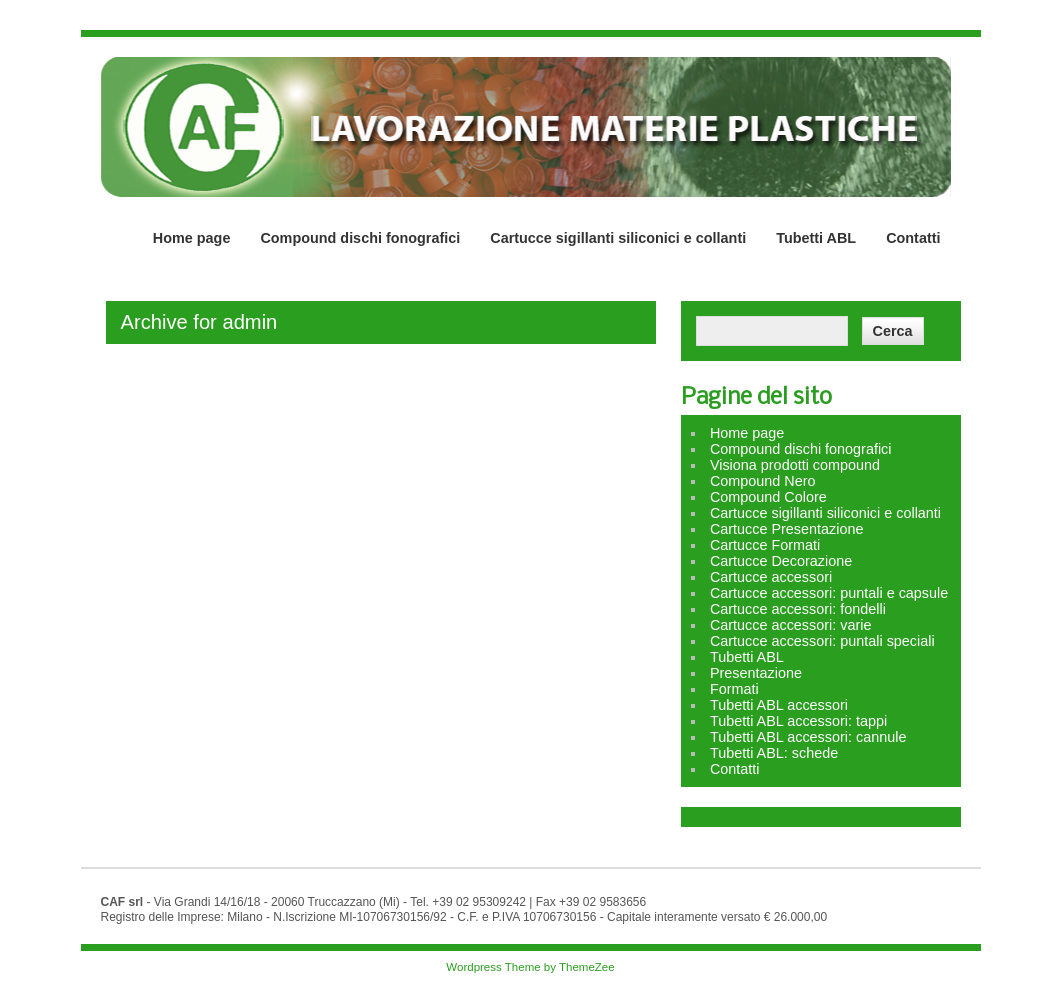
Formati (734, 689)
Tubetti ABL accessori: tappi (798, 721)
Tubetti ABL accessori (779, 705)
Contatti (913, 238)
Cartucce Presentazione (787, 529)
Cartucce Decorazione (781, 561)
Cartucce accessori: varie (791, 625)
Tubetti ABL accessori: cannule (808, 737)
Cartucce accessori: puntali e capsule (829, 593)
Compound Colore (768, 497)
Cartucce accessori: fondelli (798, 609)
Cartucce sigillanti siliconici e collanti (618, 238)
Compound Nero (763, 481)
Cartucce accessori (771, 577)
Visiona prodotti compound (795, 465)
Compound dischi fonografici (360, 238)
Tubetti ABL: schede (774, 753)
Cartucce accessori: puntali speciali (822, 641)
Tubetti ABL (816, 238)
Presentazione (756, 673)
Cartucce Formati (765, 545)
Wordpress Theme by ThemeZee (530, 967)
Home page (192, 238)
